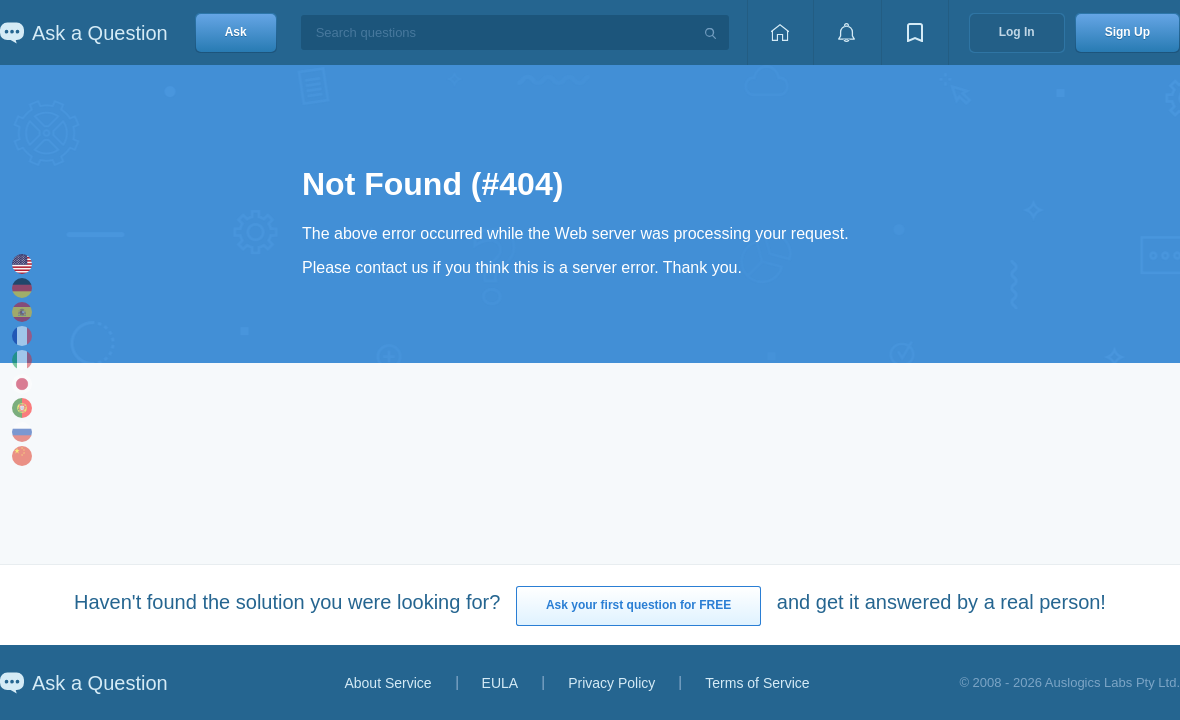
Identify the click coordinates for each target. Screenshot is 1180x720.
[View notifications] (847, 32)
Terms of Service (757, 683)
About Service (387, 683)
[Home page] (780, 32)
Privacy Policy (611, 683)
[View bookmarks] (915, 32)
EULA (500, 683)
